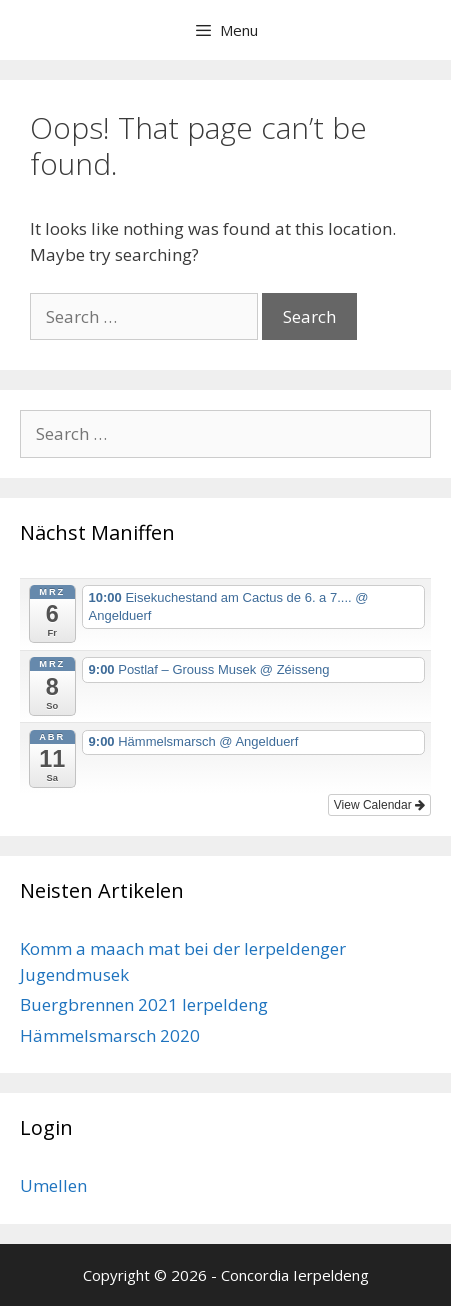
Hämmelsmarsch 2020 (110, 1035)
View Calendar (379, 805)
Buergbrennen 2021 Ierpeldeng (144, 1004)
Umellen (53, 1185)
